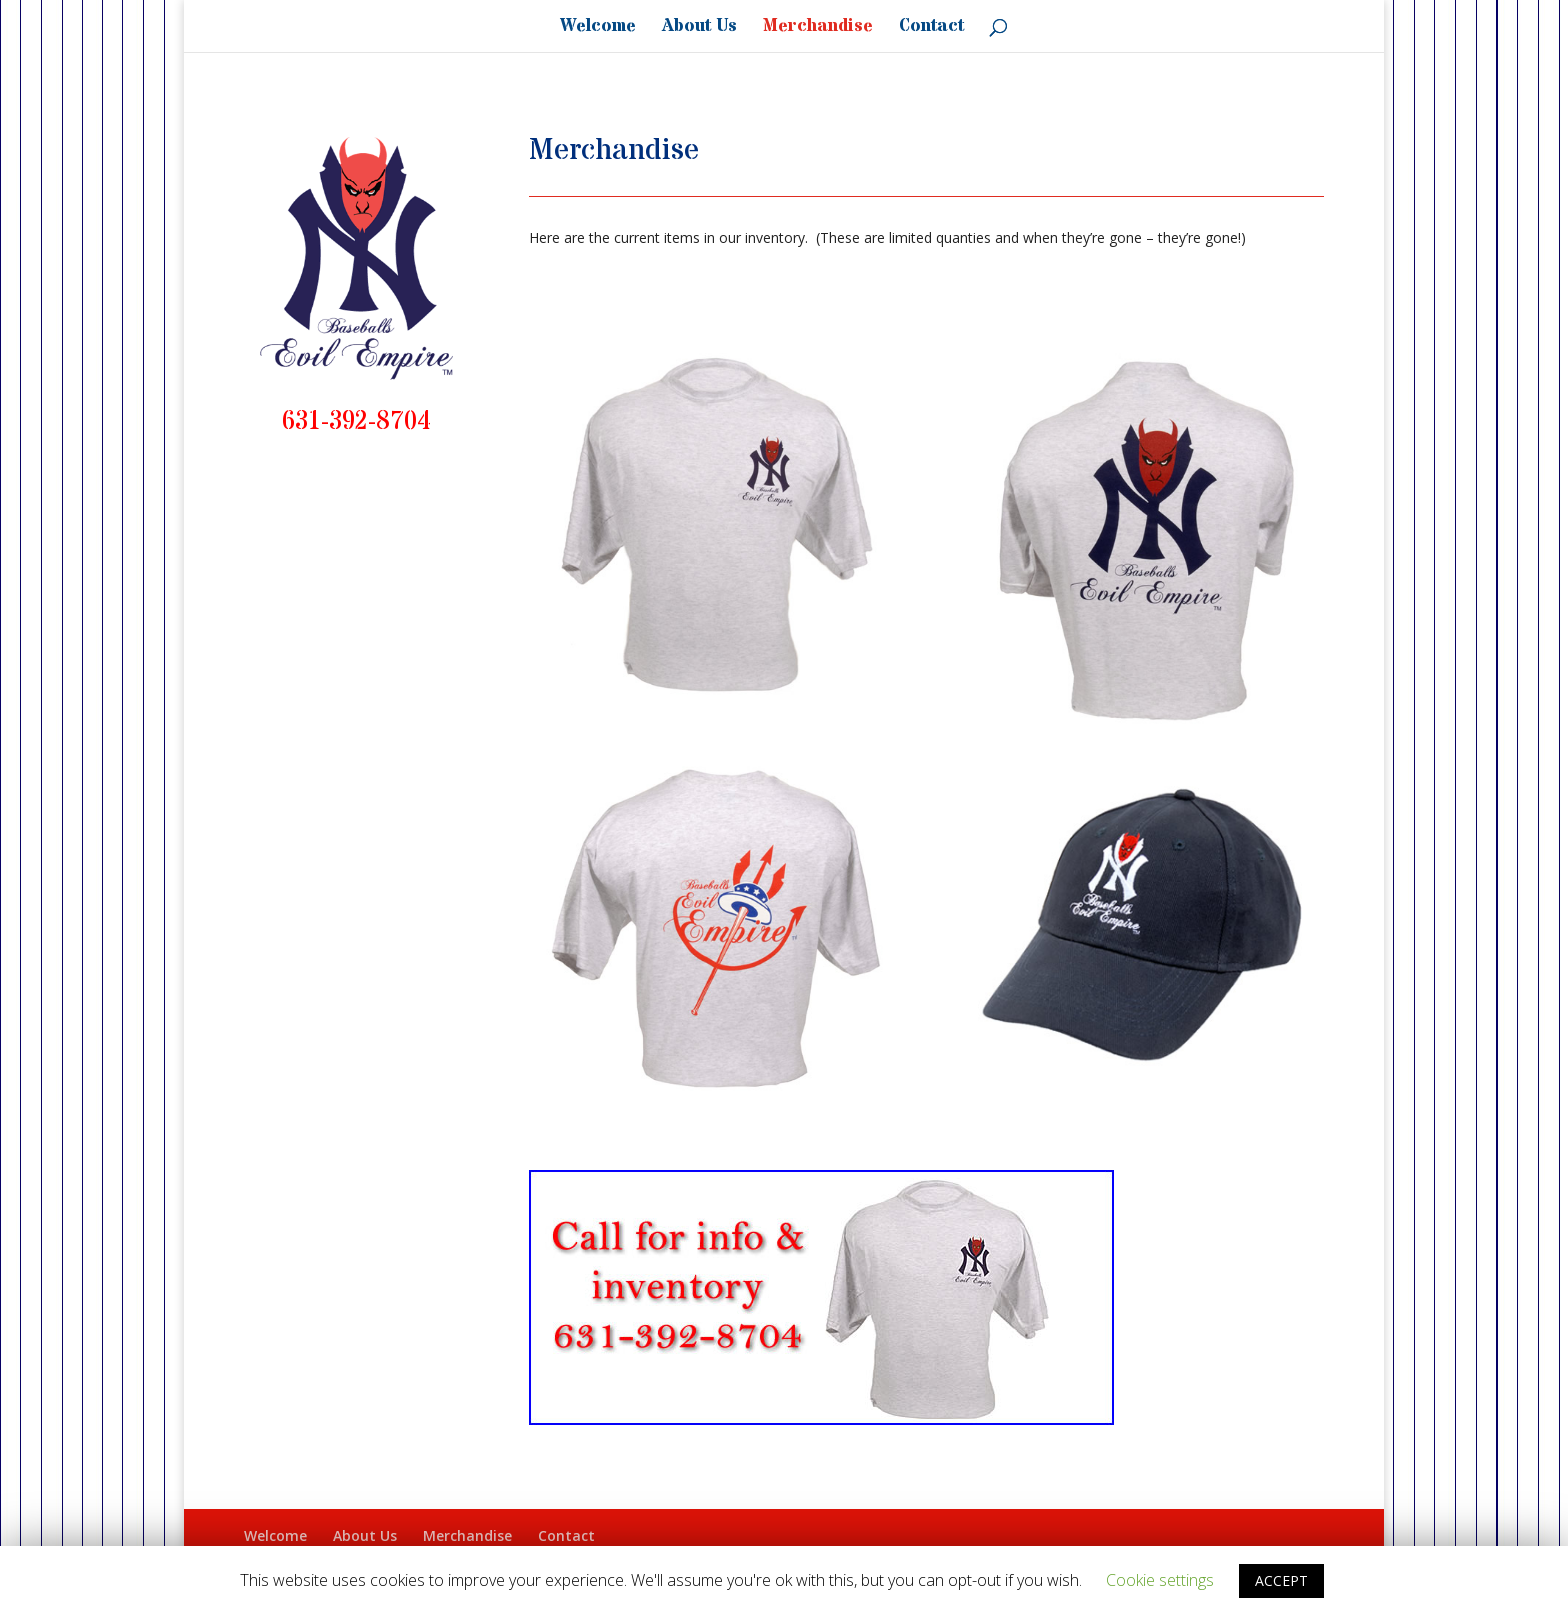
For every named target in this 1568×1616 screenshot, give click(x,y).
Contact (931, 28)
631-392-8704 (356, 422)
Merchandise (818, 28)
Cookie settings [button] (1160, 1580)
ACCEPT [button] (1281, 1580)
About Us (699, 28)
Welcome (598, 28)
